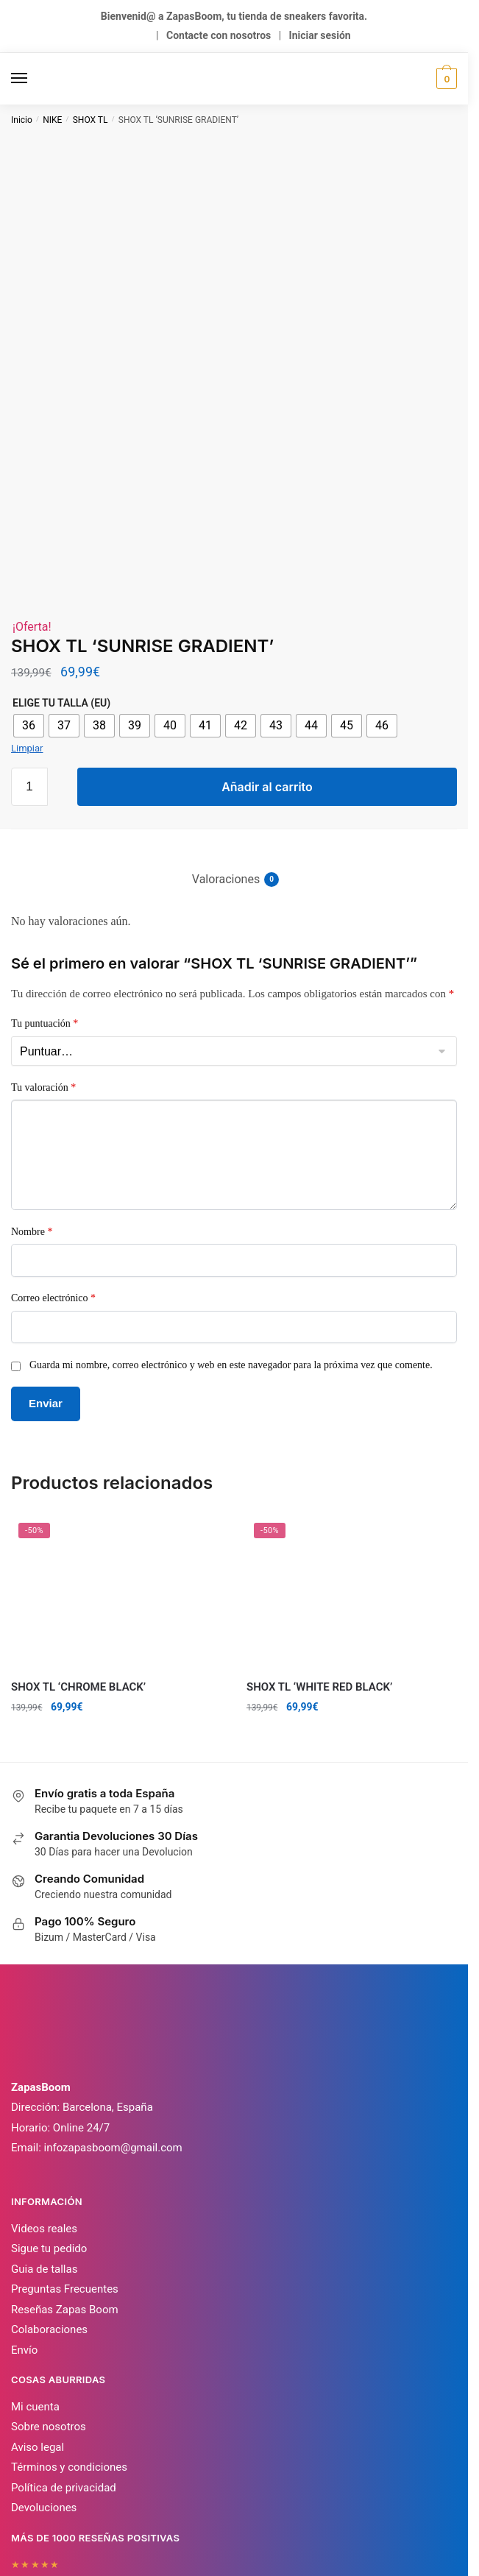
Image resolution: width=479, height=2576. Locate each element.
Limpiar (27, 614)
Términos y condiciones (69, 2333)
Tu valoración (43, 953)
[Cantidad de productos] (29, 653)
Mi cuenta (35, 2272)
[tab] (234, 733)
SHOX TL (90, 120)
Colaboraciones (49, 2196)
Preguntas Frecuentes (64, 2155)
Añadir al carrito (267, 652)
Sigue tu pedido (49, 2115)
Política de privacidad (63, 2353)
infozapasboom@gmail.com (113, 2014)
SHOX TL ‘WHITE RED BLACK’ (319, 1553)
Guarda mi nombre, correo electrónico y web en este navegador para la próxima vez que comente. (231, 1230)
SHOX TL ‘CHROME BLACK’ (78, 1553)
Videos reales (44, 2094)
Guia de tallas (44, 2135)
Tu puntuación (44, 889)
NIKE (52, 120)
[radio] (28, 592)
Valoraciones (226, 745)
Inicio (21, 120)
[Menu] (33, 79)
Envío (24, 2216)
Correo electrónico (53, 1164)
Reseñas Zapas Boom (64, 2175)
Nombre (31, 1097)
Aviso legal (37, 2313)
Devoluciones (44, 2374)
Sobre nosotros (48, 2293)
